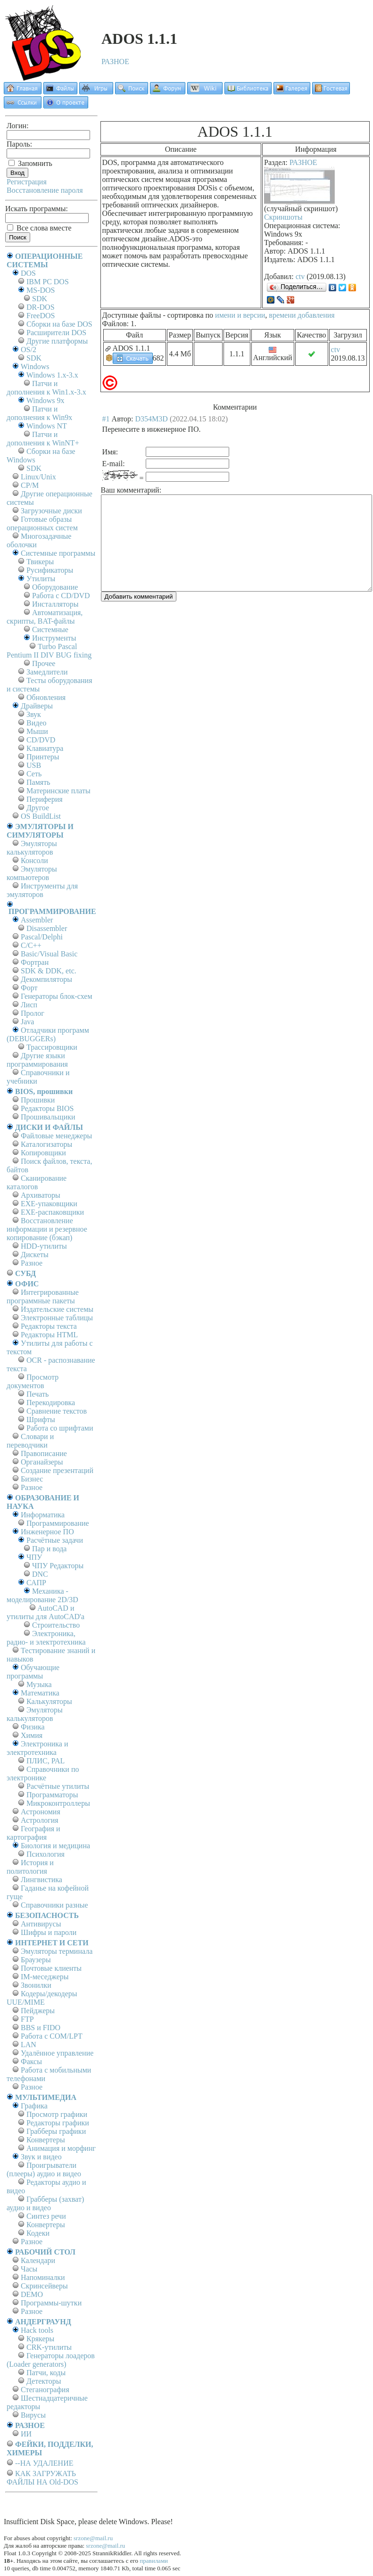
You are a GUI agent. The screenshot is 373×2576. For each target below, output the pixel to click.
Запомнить (30, 163)
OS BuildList (41, 816)
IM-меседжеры (45, 1977)
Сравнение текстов (56, 1411)
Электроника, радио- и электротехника (46, 1638)
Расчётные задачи (54, 1540)
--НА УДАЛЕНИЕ (44, 2463)
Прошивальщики (48, 1117)
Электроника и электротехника (37, 1748)
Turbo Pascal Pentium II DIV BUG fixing (49, 650)
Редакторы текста (49, 1326)
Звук (33, 714)
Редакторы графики (57, 2123)
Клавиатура (44, 748)
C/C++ (31, 945)
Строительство (56, 1625)
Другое (37, 808)
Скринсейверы (44, 2286)
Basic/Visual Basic (49, 954)
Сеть (33, 774)
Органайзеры (42, 1462)
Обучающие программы (33, 1671)
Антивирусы (41, 1924)
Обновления (46, 697)
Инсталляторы (55, 604)
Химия (31, 1735)
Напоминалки (43, 2277)
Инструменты (54, 638)
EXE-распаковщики (52, 1212)
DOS (28, 273)
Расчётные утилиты (57, 1786)
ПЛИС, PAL (45, 1761)
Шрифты (40, 1420)
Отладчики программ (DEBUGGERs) (48, 1034)
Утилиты (40, 579)
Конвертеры (45, 2140)
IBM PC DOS (47, 282)
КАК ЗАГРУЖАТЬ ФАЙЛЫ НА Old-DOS (42, 2477)
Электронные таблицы (57, 1318)
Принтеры (42, 757)
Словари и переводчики (30, 1440)
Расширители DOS (56, 333)
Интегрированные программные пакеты (43, 1296)
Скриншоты (283, 217)
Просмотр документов (32, 1381)
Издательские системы (57, 1309)
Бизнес (32, 1479)
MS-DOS (40, 290)
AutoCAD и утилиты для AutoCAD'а (45, 1612)
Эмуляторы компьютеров (32, 873)
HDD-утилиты (44, 1246)
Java (27, 1022)
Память (38, 782)
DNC (40, 1574)
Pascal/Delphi (42, 937)
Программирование (57, 1523)
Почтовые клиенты (51, 1968)
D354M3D (151, 419)
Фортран (35, 962)
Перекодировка (50, 1403)
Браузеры (36, 1960)
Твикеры (40, 562)
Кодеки (38, 2233)
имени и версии (240, 315)
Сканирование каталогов (36, 1182)
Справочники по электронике (43, 1773)
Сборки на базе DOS (59, 324)
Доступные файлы (131, 315)
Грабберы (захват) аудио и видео (45, 2203)
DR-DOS (40, 307)
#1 (106, 419)
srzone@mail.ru (93, 2538)
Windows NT (46, 426)
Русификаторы (49, 570)
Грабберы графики (56, 2131)
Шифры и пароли (48, 1932)
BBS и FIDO (40, 2028)
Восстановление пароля (45, 190)
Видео (36, 723)
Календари (38, 2260)
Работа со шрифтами (59, 1428)
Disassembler (46, 928)
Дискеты (35, 1255)
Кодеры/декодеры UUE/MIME (42, 1998)
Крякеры (40, 2339)
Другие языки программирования (37, 1060)
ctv (300, 276)
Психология (45, 1854)
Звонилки (36, 1985)
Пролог (32, 1013)
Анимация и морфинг (61, 2148)
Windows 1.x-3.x (52, 375)
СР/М (30, 485)
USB (33, 765)
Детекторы (43, 2381)
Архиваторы (40, 1195)
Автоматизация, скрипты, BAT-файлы (45, 617)
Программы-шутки (51, 2303)
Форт (29, 988)
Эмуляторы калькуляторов (32, 847)
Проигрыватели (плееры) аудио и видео (44, 2169)
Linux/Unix (38, 477)
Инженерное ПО (47, 1532)
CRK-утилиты (49, 2347)
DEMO (32, 2294)
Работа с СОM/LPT (52, 2036)
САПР (36, 1583)
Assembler (37, 920)
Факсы (31, 2062)
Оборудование (55, 587)
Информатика (43, 1515)
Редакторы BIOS (47, 1108)
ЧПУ (34, 1557)
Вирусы (33, 2415)
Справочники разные (54, 1905)
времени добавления (301, 315)
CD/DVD (40, 740)
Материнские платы (58, 791)
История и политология (30, 1867)
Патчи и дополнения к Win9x (39, 413)
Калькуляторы (49, 1701)
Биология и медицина (55, 1846)
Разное (31, 1263)
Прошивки (38, 1100)
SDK (39, 299)
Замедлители (46, 672)
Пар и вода (49, 1549)
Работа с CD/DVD (61, 596)
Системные (50, 629)
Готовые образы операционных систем (42, 523)
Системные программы (58, 553)
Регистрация (27, 182)
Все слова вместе (39, 228)
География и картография (33, 1833)
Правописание (44, 1453)
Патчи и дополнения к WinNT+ (43, 438)
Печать (37, 1394)
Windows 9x (45, 400)
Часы (29, 2269)
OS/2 (28, 350)
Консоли (34, 860)
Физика (33, 1727)
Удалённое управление (57, 2053)
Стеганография (45, 2390)
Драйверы (37, 706)
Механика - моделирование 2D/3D (42, 1595)
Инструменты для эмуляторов (42, 890)
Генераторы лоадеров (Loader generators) (51, 2360)
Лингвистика (41, 1880)
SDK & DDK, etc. (48, 971)
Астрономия (40, 1812)
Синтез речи (46, 2216)
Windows (35, 366)
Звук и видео (41, 2157)
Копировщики (43, 1153)
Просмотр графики (56, 2114)
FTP (27, 2019)
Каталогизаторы (46, 1144)
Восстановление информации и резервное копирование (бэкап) (47, 1229)
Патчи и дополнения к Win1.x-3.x (46, 387)
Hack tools (37, 2330)
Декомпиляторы (46, 979)
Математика (40, 1693)
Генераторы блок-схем (56, 996)
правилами (154, 2560)
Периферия (44, 799)
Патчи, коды (46, 2373)
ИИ (26, 2434)
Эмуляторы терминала (56, 1951)
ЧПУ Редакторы (57, 1566)
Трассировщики (51, 1047)
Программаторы (52, 1795)
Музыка (39, 1684)
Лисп (29, 1005)
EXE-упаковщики (49, 1204)
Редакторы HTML (49, 1335)
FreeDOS (40, 316)
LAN (28, 2045)
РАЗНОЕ (115, 62)
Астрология (39, 1820)
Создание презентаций (57, 1470)
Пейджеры (38, 2011)
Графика (34, 2106)
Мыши (37, 731)
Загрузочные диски (51, 511)
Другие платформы (57, 341)
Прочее (43, 663)
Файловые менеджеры (56, 1136)
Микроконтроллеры (58, 1803)
